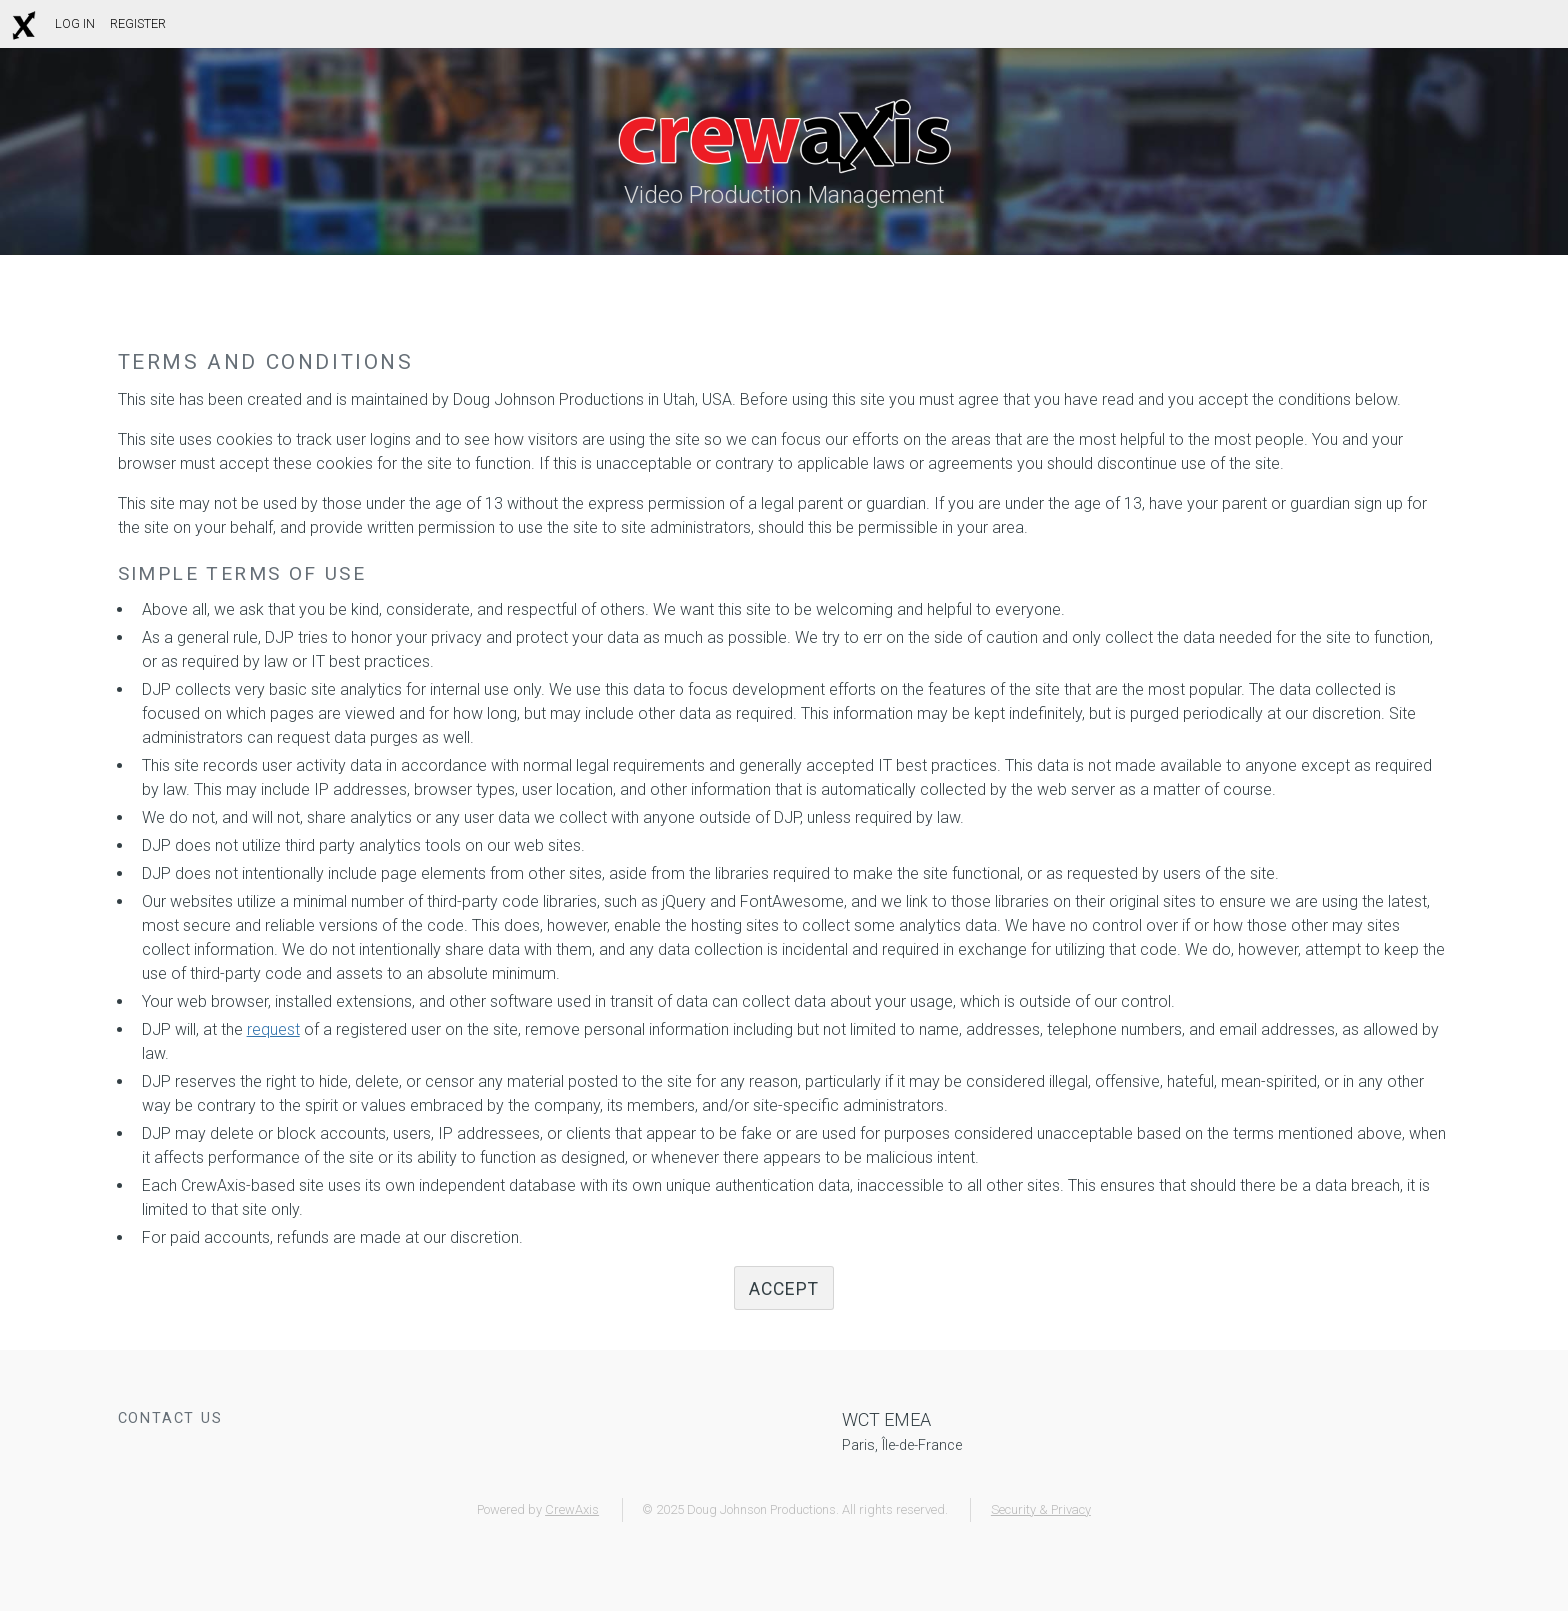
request (273, 1029)
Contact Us (170, 1418)
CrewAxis (572, 1509)
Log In (75, 23)
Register (138, 23)
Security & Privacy (1041, 1509)
